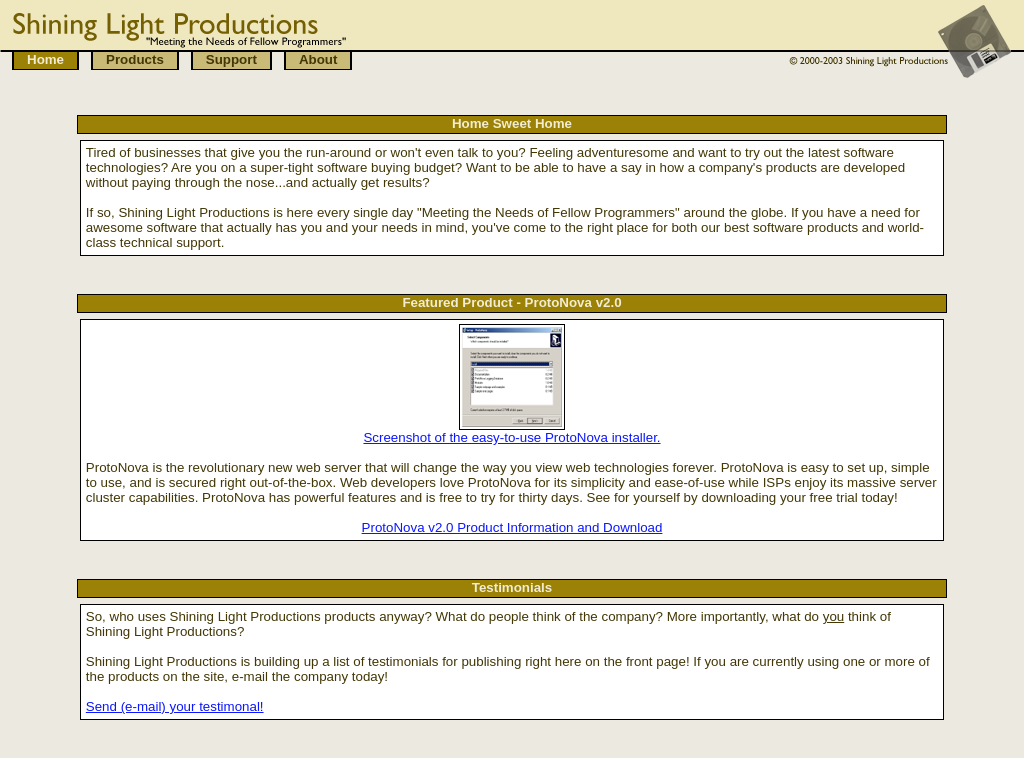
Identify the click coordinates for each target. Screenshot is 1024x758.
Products (135, 59)
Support (231, 59)
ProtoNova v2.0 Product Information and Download (512, 527)
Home (45, 59)
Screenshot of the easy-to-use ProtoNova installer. (511, 437)
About (318, 59)
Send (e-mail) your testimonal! (175, 706)
